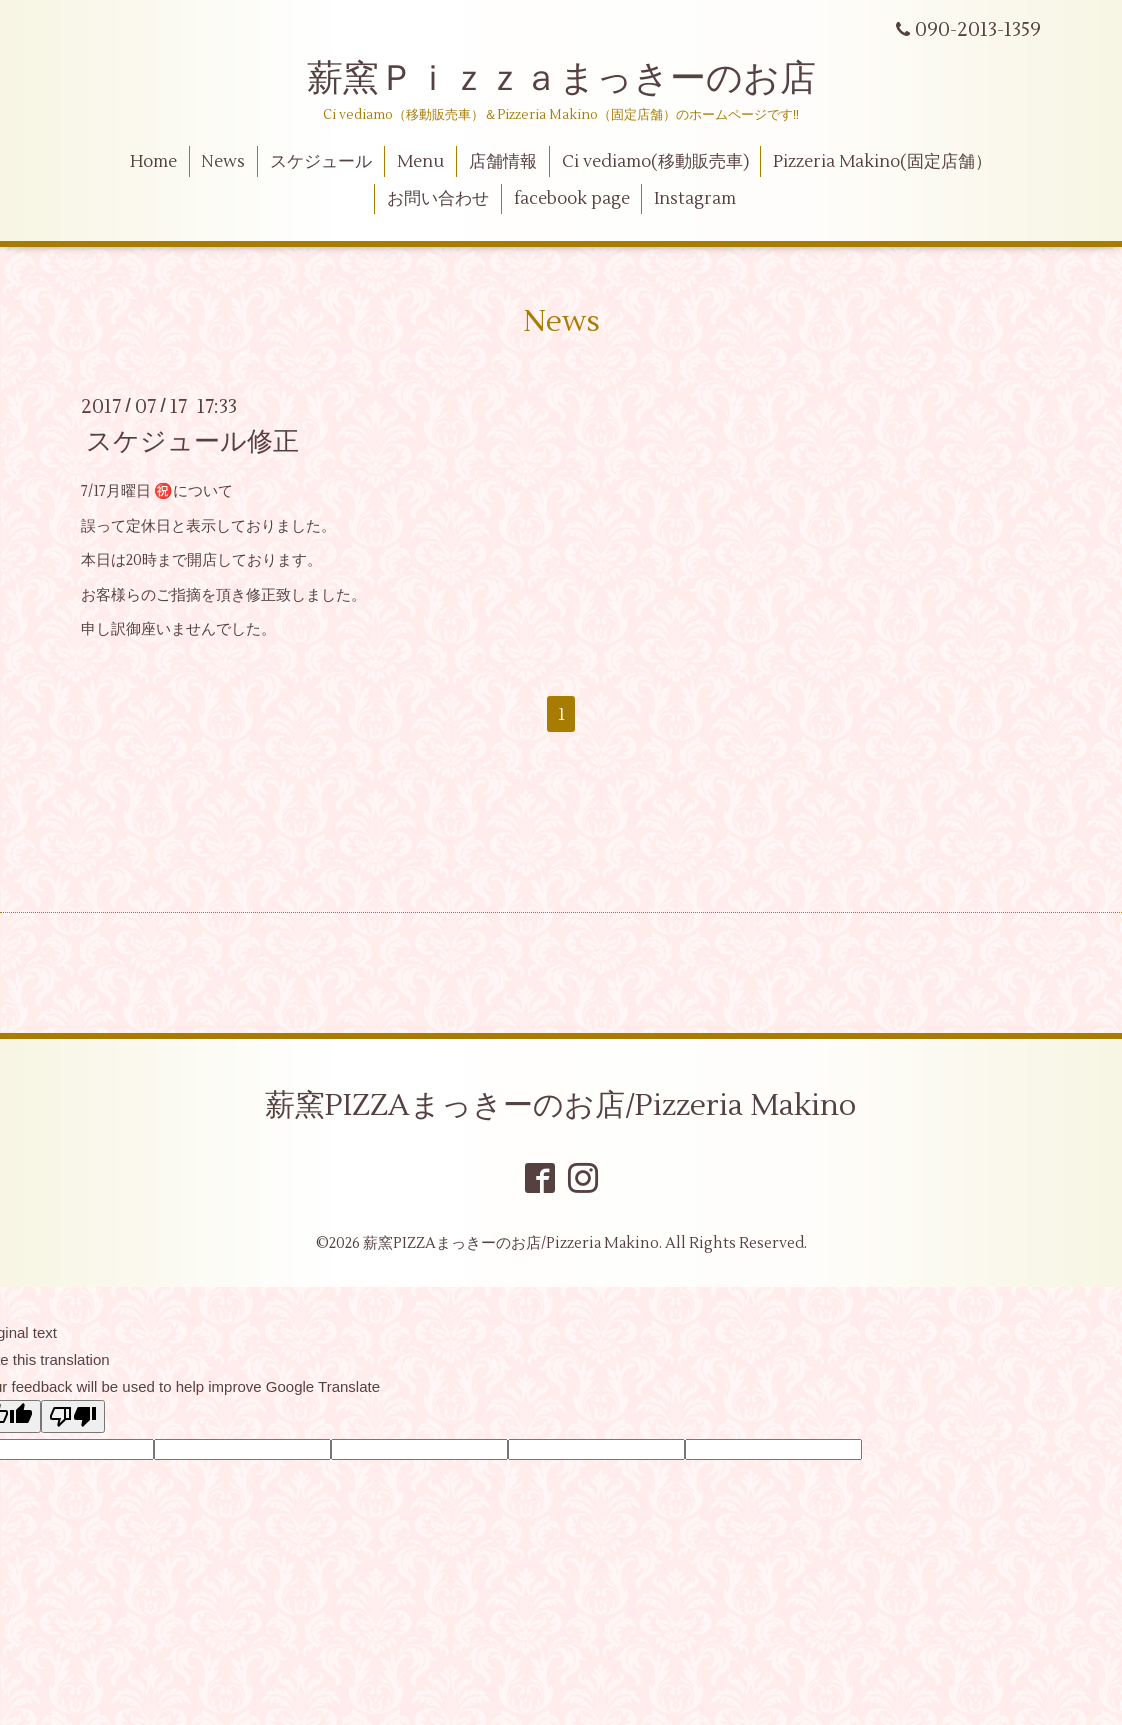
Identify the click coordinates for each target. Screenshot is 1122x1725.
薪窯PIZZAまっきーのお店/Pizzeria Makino (561, 1105)
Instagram (695, 199)
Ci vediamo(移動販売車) (655, 162)
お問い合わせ (438, 199)
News (223, 162)
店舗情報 (503, 162)
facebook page (572, 199)
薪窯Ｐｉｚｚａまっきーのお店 (579, 79)
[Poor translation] (73, 1416)
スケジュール (321, 162)
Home (153, 162)
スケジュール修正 (192, 442)
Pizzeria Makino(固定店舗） (882, 162)
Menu (420, 162)
